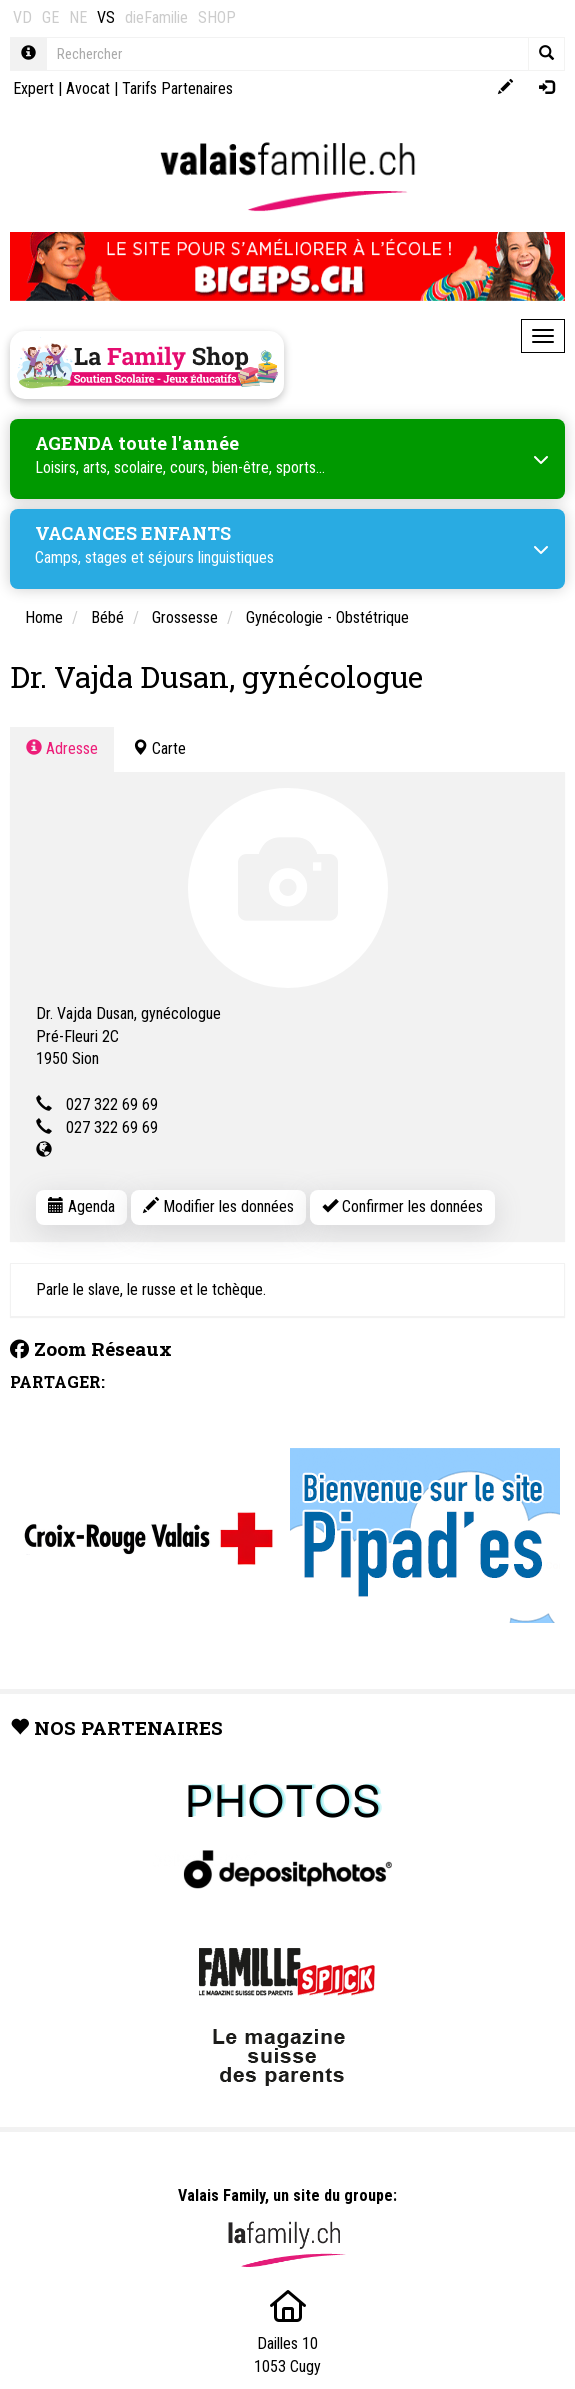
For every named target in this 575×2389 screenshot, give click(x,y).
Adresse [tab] (62, 748)
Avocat (88, 88)
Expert (33, 88)
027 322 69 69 (112, 1104)
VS (106, 17)
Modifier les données (218, 1206)
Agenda (81, 1206)
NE (78, 17)
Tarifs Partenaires (177, 88)
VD (22, 17)
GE (50, 17)
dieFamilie (156, 17)
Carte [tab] (159, 748)
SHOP (217, 17)
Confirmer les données (402, 1206)
